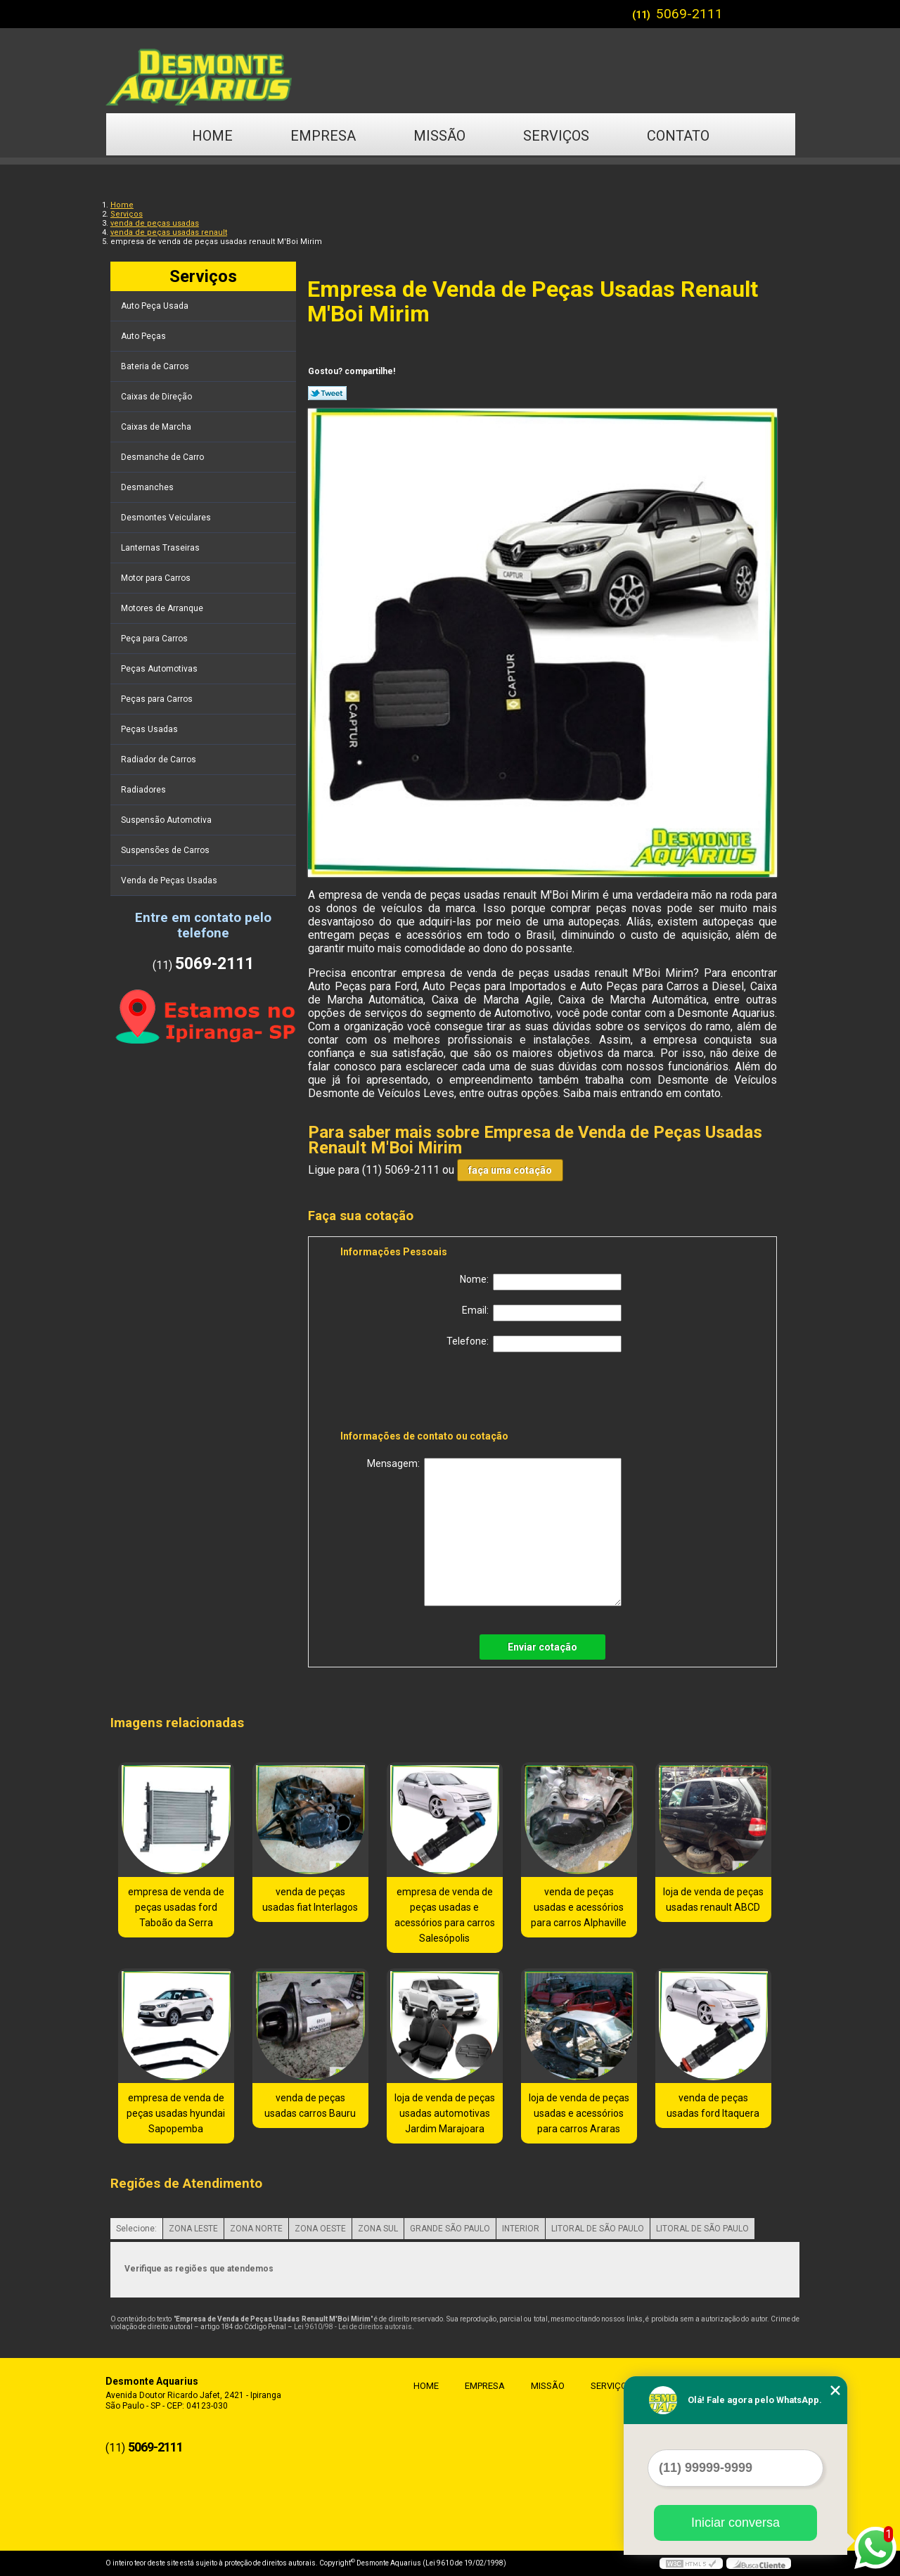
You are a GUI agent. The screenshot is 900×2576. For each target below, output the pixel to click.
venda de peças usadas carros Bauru (310, 2105)
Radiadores (144, 790)
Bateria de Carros (156, 366)
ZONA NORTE (256, 2229)
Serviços (556, 135)
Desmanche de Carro (163, 457)
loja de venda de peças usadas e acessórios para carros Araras (579, 2113)
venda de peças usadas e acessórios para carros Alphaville (578, 1907)
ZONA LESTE (193, 2229)
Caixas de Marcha (157, 427)
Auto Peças (144, 336)
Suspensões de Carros (166, 850)
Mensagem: (494, 1532)
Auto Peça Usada (156, 306)
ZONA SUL (378, 2229)
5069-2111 (689, 14)
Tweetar (327, 393)
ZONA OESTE (320, 2229)
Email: (542, 1313)
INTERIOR (520, 2229)
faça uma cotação (510, 1170)
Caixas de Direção (157, 397)
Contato (678, 135)
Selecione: (136, 2229)
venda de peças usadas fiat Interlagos (310, 1899)
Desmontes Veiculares (167, 518)
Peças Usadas (150, 729)
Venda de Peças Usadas (170, 880)
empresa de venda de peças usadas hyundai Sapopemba (176, 2113)
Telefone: (534, 1343)
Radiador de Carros (159, 759)
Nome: (541, 1282)
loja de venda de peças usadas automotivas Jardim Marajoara (444, 2113)
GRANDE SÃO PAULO (450, 2229)
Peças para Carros (158, 699)
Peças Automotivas (160, 669)
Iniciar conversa (735, 2523)
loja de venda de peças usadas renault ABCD (713, 1899)
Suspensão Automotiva (167, 820)
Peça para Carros (155, 638)
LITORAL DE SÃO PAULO (597, 2229)
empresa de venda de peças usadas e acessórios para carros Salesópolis (444, 1915)
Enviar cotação (542, 1647)
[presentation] (429, 1393)
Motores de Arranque (163, 608)
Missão (439, 135)
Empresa (323, 135)
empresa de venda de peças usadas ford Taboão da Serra (176, 1907)
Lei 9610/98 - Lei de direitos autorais (353, 2327)
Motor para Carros (157, 578)
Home (212, 135)
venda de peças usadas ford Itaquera (713, 2105)
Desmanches (148, 487)
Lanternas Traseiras (161, 548)
